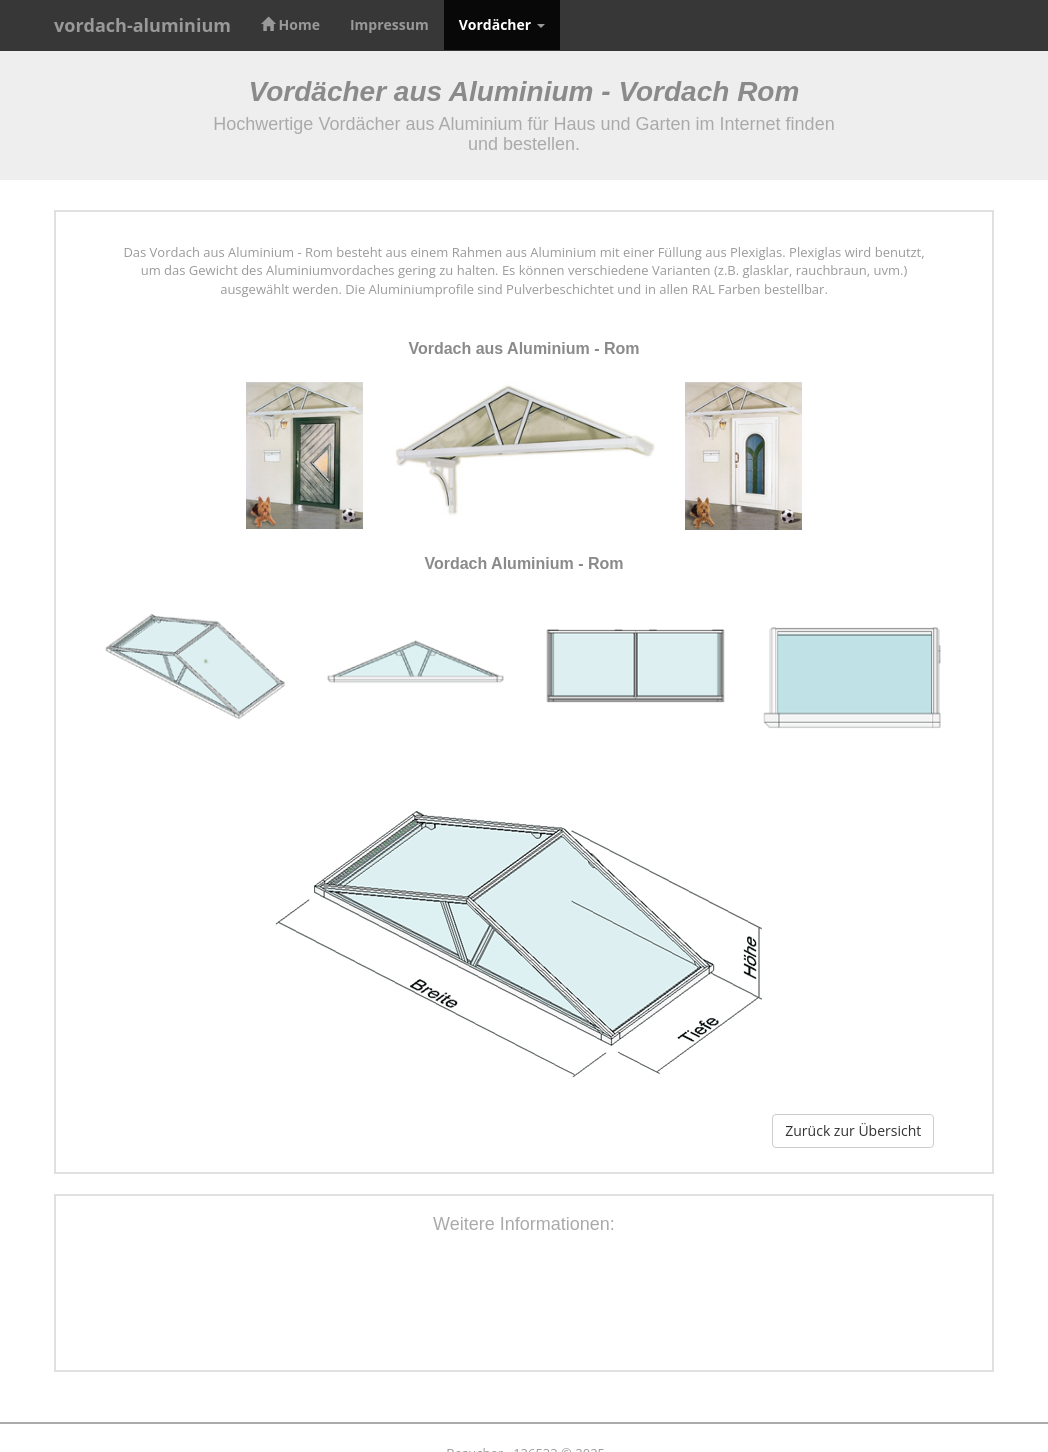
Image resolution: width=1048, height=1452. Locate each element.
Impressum (389, 24)
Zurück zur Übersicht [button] (853, 1130)
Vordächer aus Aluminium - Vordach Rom (524, 91)
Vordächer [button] (502, 24)
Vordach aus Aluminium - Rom (523, 348)
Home (290, 24)
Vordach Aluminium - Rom (523, 563)
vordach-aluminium (142, 25)
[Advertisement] (524, 1306)
